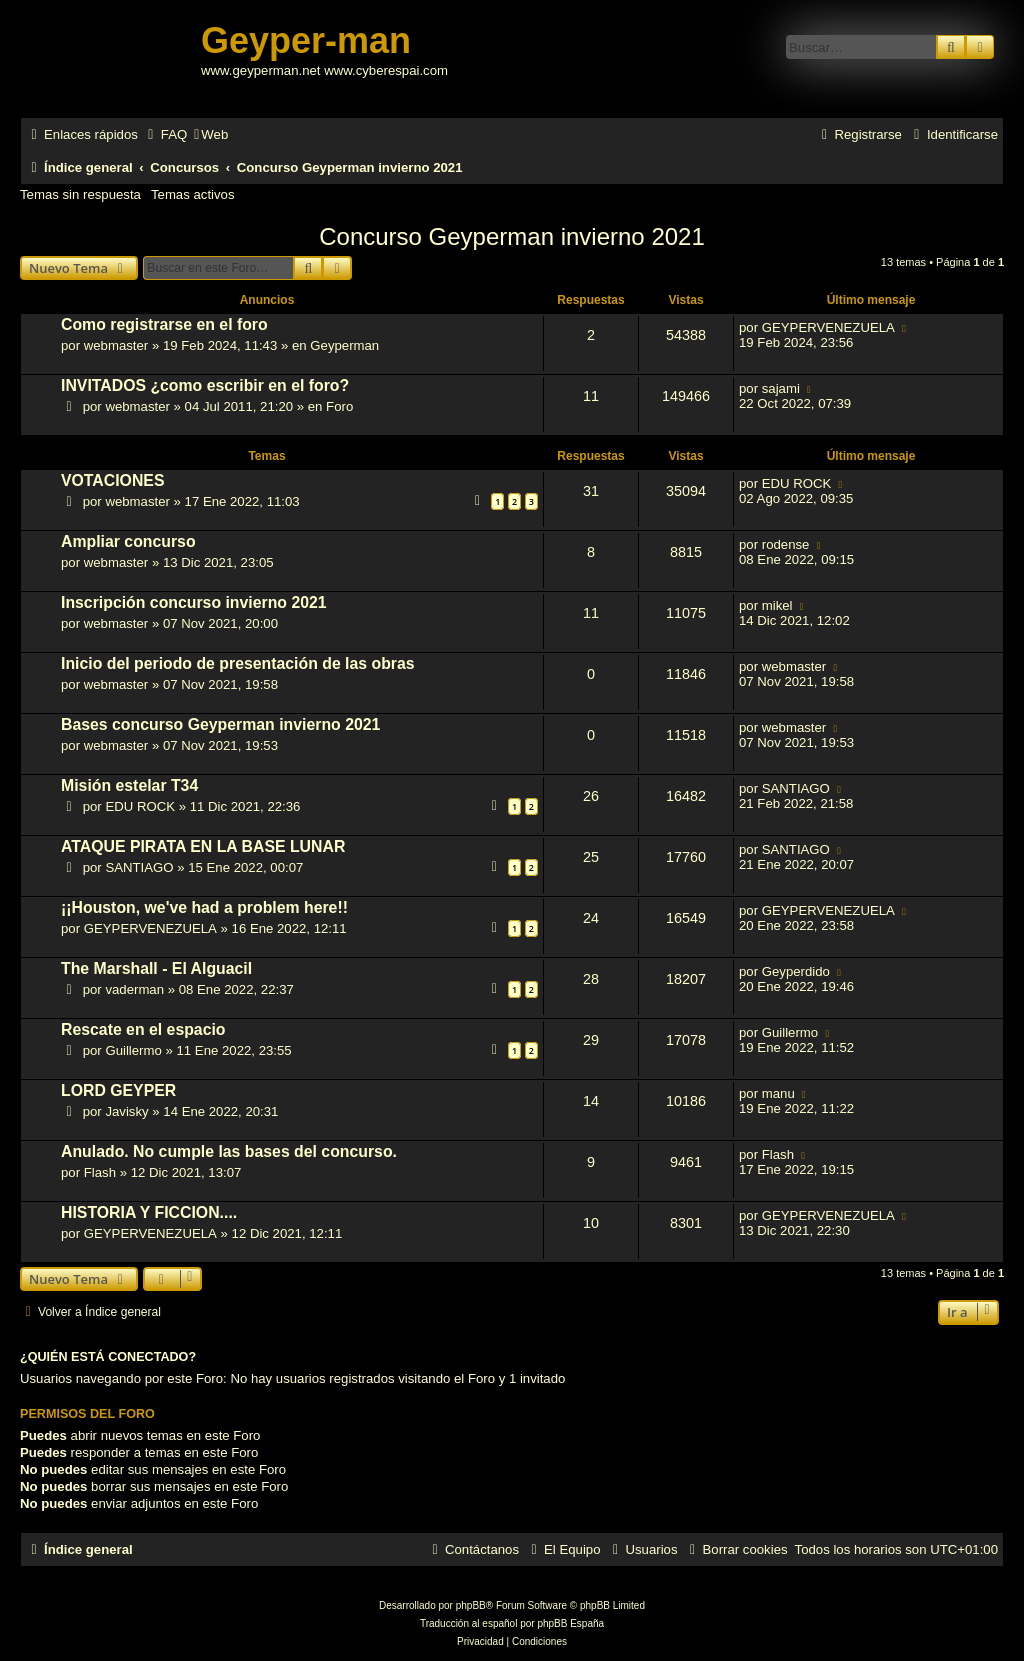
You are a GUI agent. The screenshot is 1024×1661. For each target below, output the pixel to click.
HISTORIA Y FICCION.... (149, 1212)
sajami (781, 388)
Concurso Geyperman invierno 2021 (512, 236)
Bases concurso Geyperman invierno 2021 (220, 724)
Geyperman (344, 345)
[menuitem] (165, 134)
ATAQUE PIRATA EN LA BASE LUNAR (203, 846)
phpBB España (570, 1623)
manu (778, 1093)
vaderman (134, 989)
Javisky (126, 1111)
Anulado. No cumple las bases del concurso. (229, 1151)
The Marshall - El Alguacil (156, 968)
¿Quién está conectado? (108, 1357)
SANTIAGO (796, 788)
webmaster (116, 345)
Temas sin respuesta (80, 194)
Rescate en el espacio (143, 1029)
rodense (786, 544)
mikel (777, 605)
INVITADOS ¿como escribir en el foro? (205, 385)
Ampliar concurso (128, 541)
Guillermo (133, 1050)
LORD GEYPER (118, 1090)
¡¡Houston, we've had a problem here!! (204, 907)
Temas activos (193, 194)
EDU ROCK (797, 483)
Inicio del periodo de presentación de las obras (238, 663)
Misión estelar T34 (129, 785)
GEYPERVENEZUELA (828, 327)
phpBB (471, 1605)
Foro (339, 406)
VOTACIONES (112, 480)
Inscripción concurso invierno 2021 (194, 602)
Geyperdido (796, 971)
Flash (100, 1172)
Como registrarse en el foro (164, 324)
